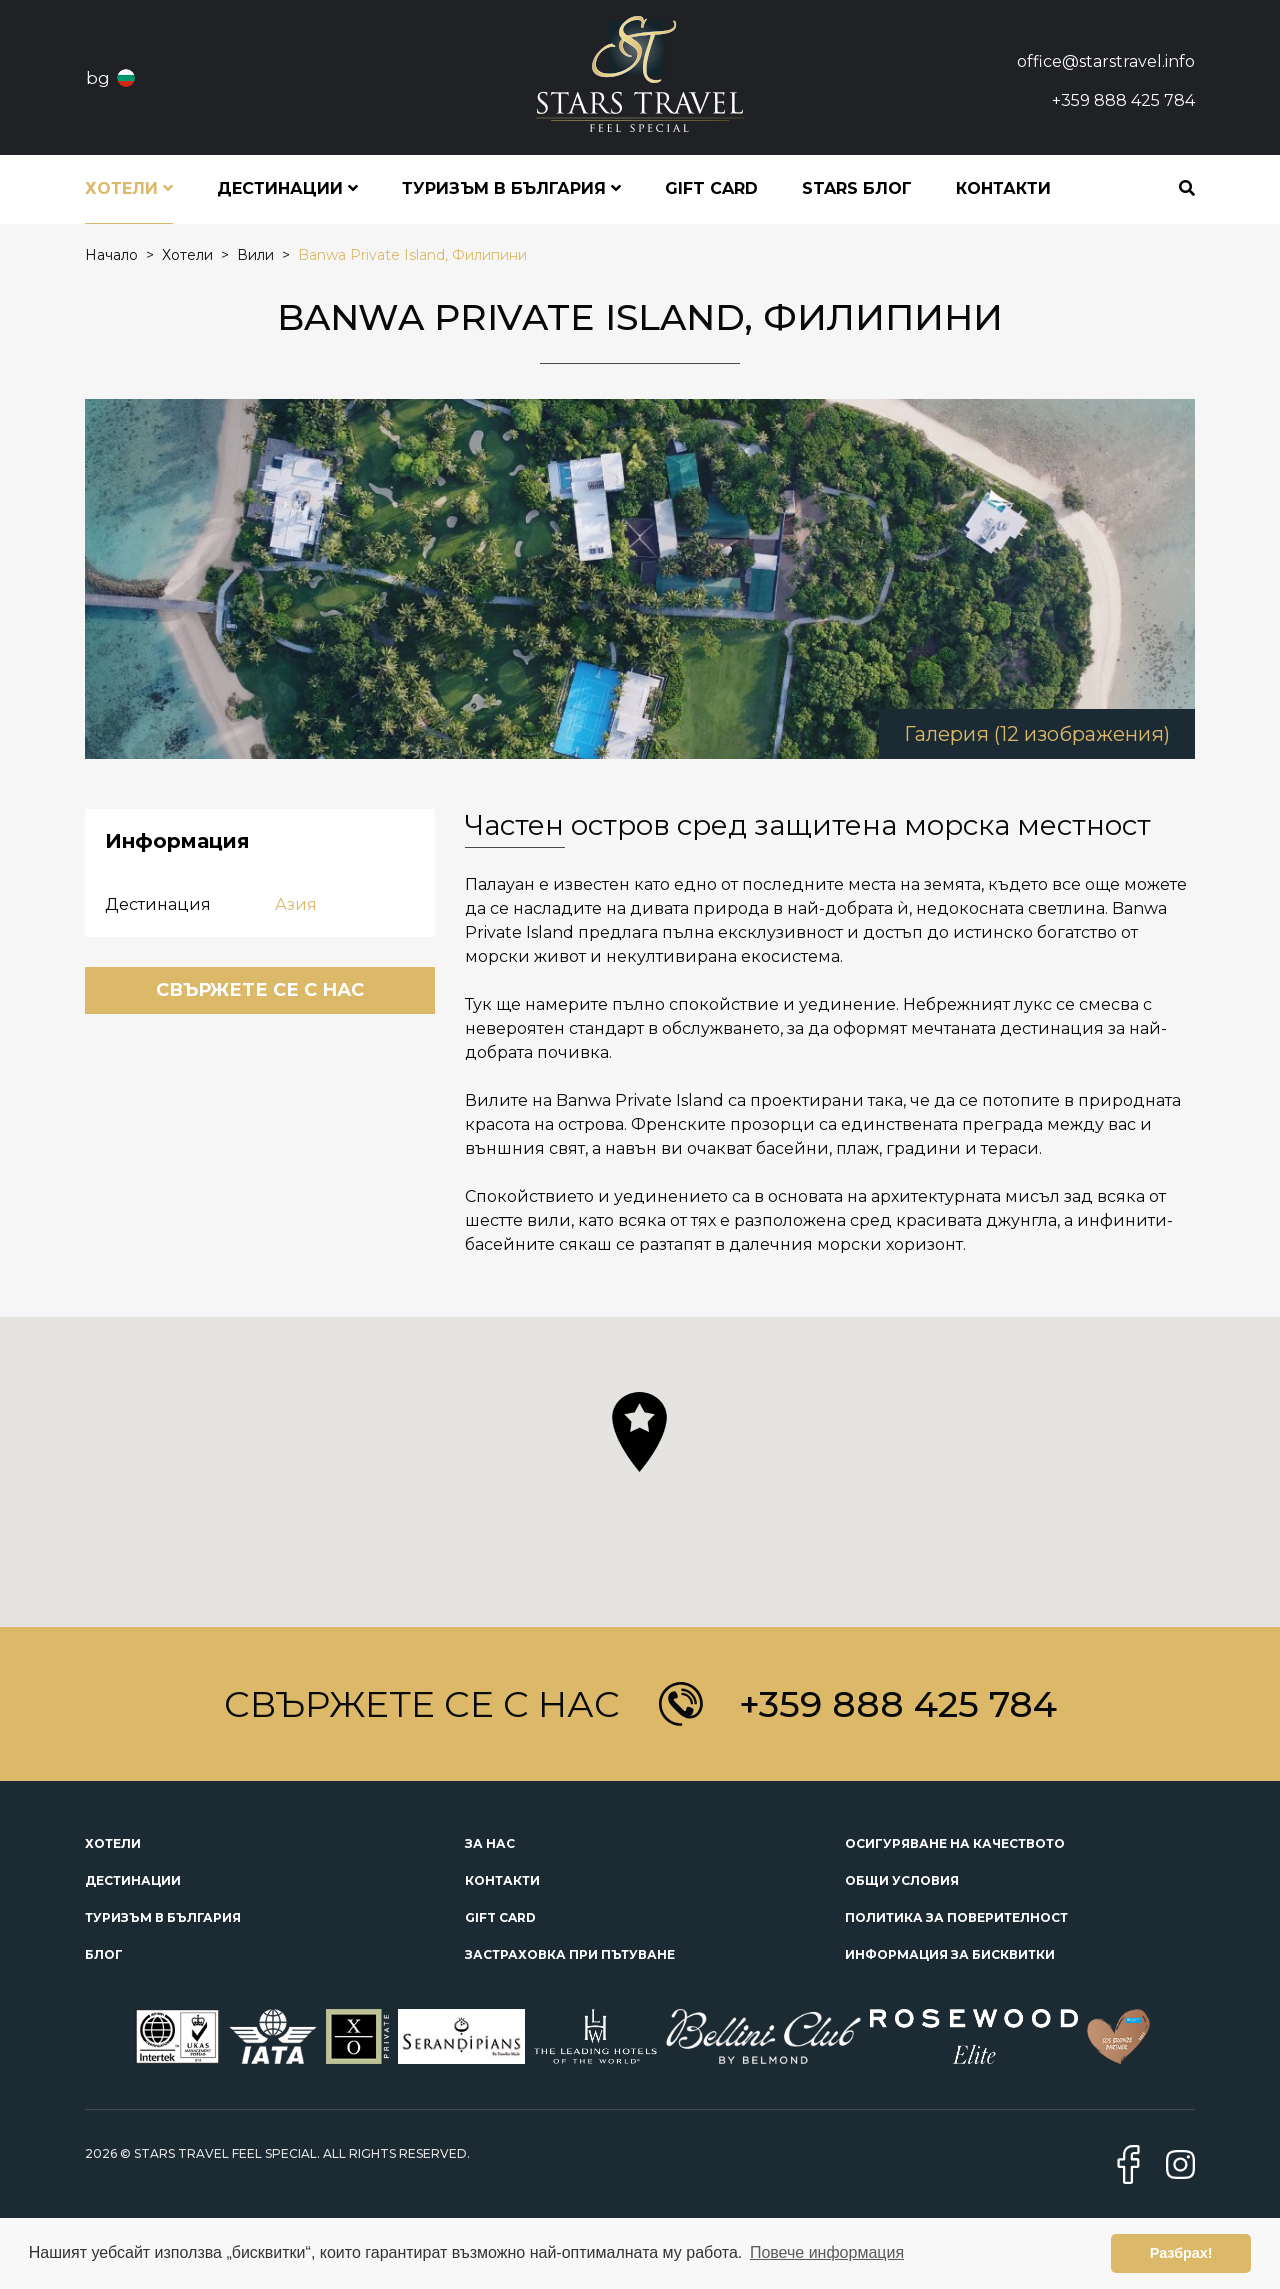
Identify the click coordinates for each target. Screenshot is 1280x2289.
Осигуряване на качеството (955, 1843)
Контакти (1003, 188)
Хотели (113, 1843)
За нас (490, 1843)
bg (98, 78)
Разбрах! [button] (1181, 2253)
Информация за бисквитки (950, 1954)
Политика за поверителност (956, 1917)
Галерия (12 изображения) (1037, 734)
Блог (104, 1954)
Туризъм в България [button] (511, 188)
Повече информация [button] (827, 2252)
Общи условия (902, 1880)
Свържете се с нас (260, 990)
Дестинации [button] (287, 188)
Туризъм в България (163, 1917)
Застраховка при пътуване (570, 1954)
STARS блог (857, 188)
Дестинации (133, 1880)
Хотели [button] (129, 188)
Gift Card (711, 188)
